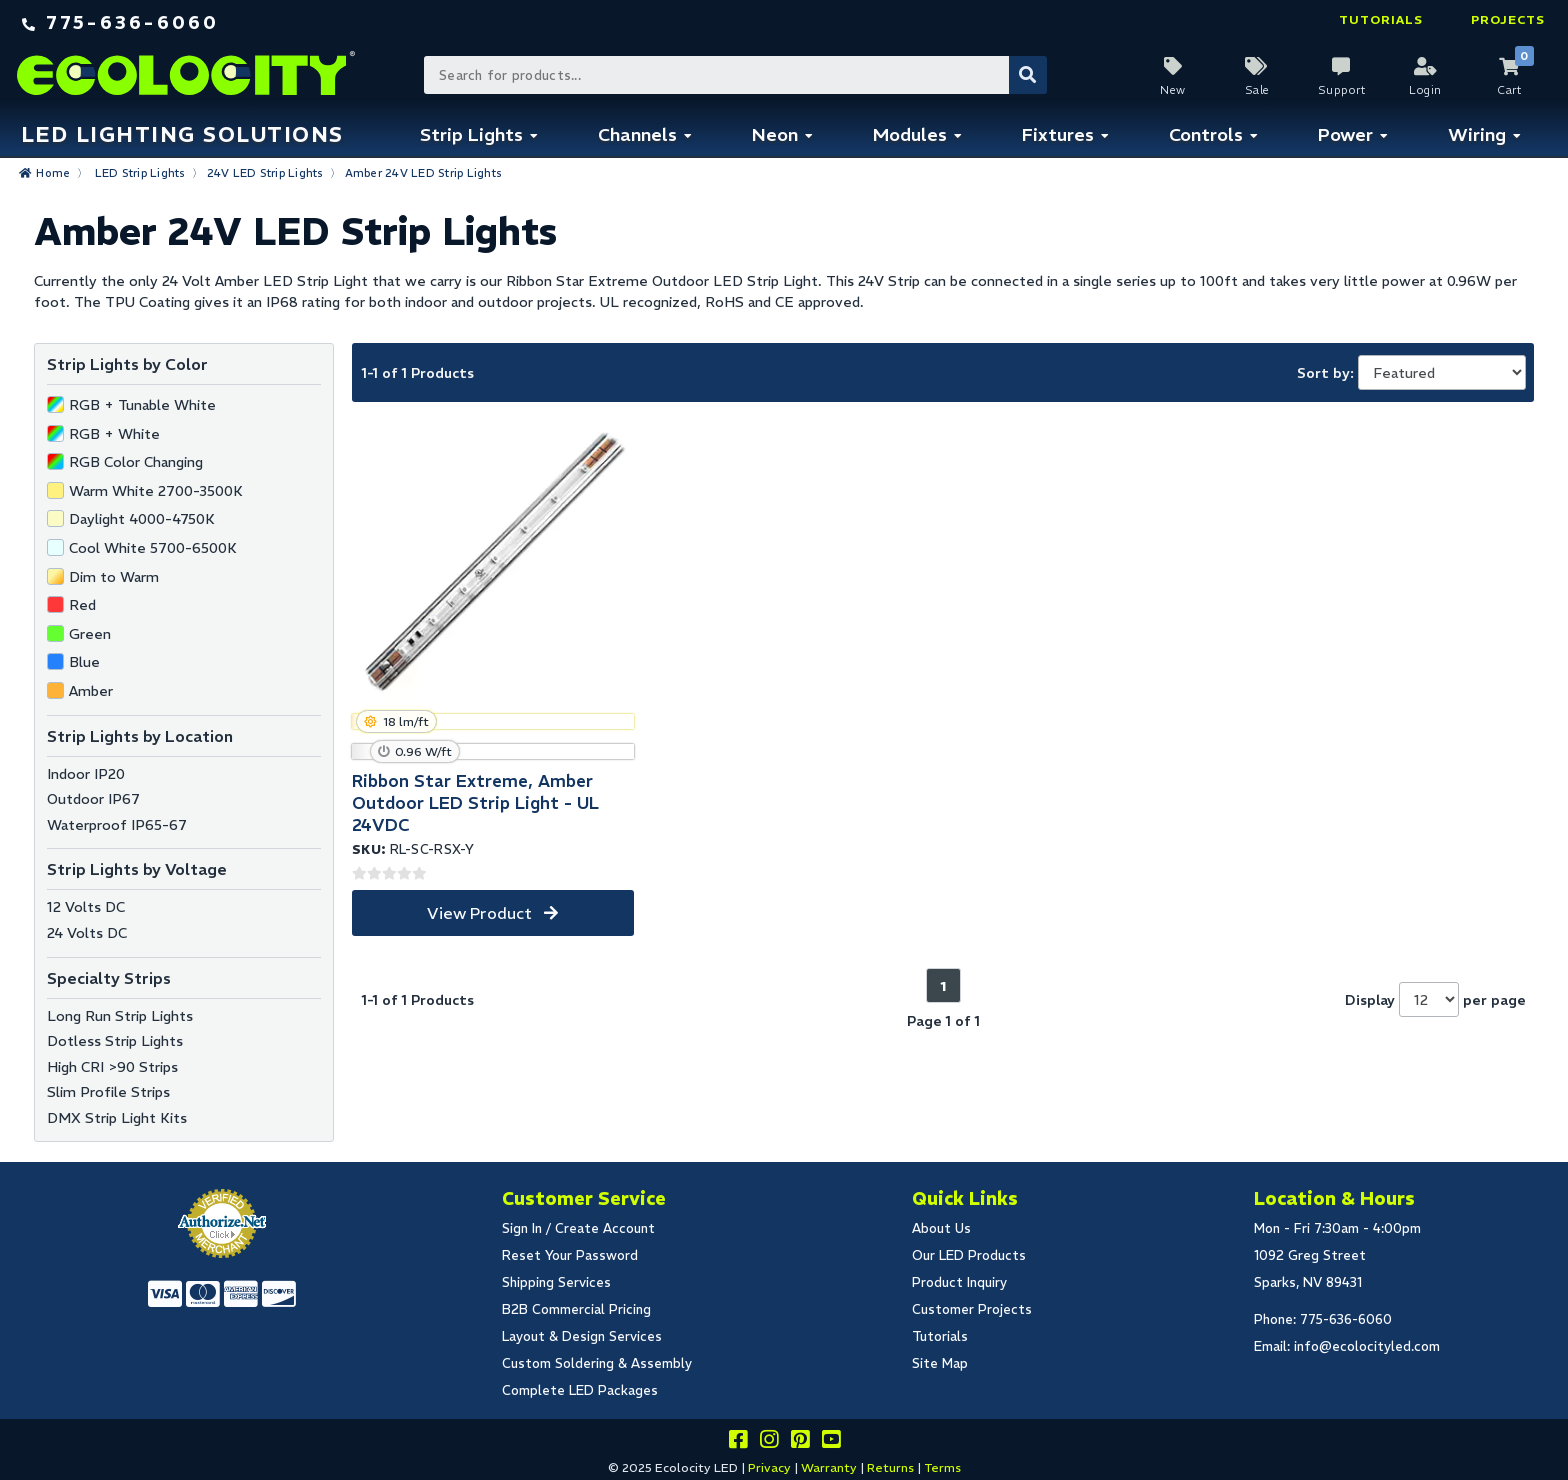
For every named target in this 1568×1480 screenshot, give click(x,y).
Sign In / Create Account (578, 1228)
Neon (775, 134)
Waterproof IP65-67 (117, 825)
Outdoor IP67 (93, 799)
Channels (637, 134)
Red (82, 605)
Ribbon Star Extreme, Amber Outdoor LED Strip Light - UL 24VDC (475, 803)
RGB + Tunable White (142, 405)
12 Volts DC (86, 907)
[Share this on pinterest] (800, 1442)
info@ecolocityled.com (1367, 1346)
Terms (942, 1467)
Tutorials (1381, 19)
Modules (910, 134)
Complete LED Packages (580, 1390)
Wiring (1477, 134)
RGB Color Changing (136, 462)
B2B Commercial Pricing (576, 1309)
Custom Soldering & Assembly (597, 1363)
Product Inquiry (959, 1282)
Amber (91, 691)
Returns (890, 1467)
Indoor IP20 (86, 774)
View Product (479, 913)
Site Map (940, 1363)
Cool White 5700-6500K (153, 548)
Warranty (829, 1467)
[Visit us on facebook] (738, 1442)
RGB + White (114, 434)
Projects (1508, 19)
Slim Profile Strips (108, 1092)
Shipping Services (556, 1282)
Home (53, 173)
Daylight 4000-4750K (142, 519)
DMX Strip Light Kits (117, 1118)
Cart (1509, 90)
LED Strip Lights (140, 173)
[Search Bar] (734, 75)
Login (1425, 90)
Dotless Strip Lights (115, 1041)
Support (1342, 90)
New (1173, 90)
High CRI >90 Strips (112, 1067)
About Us (941, 1228)
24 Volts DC (87, 933)
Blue (84, 662)
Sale (1257, 90)
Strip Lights (471, 134)
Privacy (769, 1467)
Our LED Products (969, 1255)
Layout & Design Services (582, 1336)
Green (90, 634)
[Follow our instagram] (769, 1442)
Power (1345, 134)
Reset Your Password (570, 1255)
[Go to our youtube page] (831, 1442)
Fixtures (1058, 134)
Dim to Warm (114, 577)
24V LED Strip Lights (265, 173)
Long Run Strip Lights (120, 1016)
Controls (1206, 134)
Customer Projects (972, 1309)
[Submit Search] (1028, 75)
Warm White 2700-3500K (156, 491)
